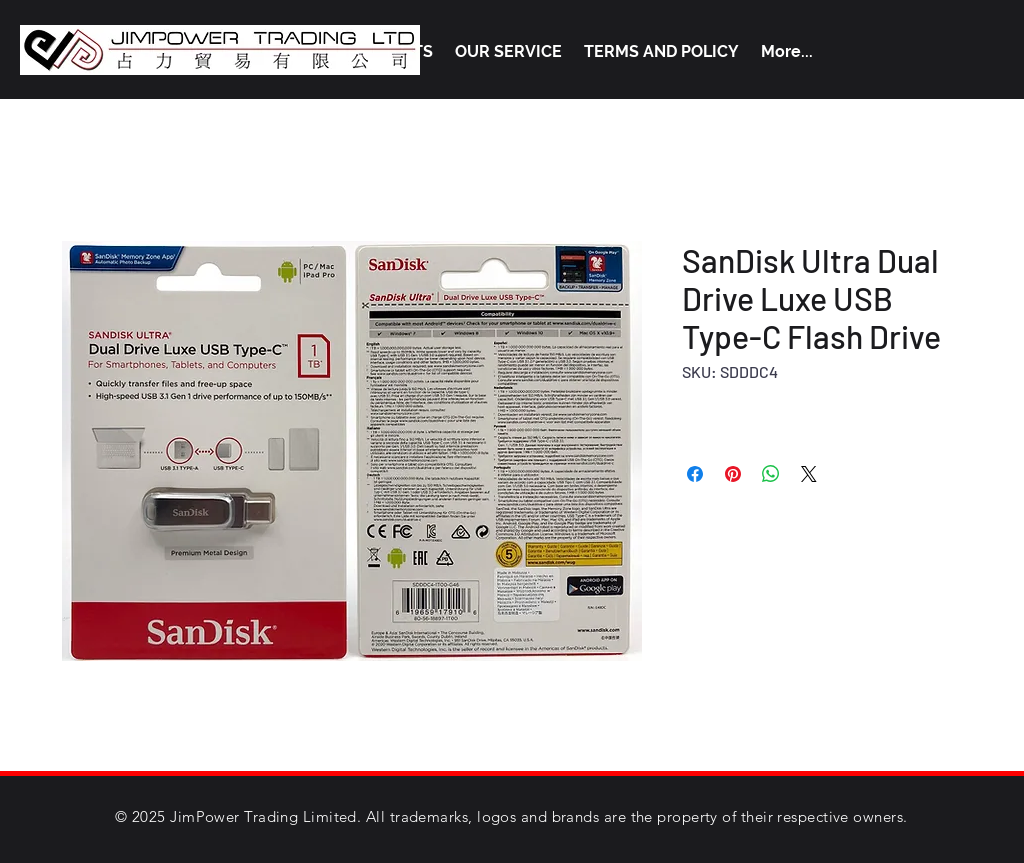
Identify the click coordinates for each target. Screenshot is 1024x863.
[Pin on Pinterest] (733, 474)
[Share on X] (809, 474)
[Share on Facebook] (695, 474)
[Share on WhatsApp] (771, 474)
